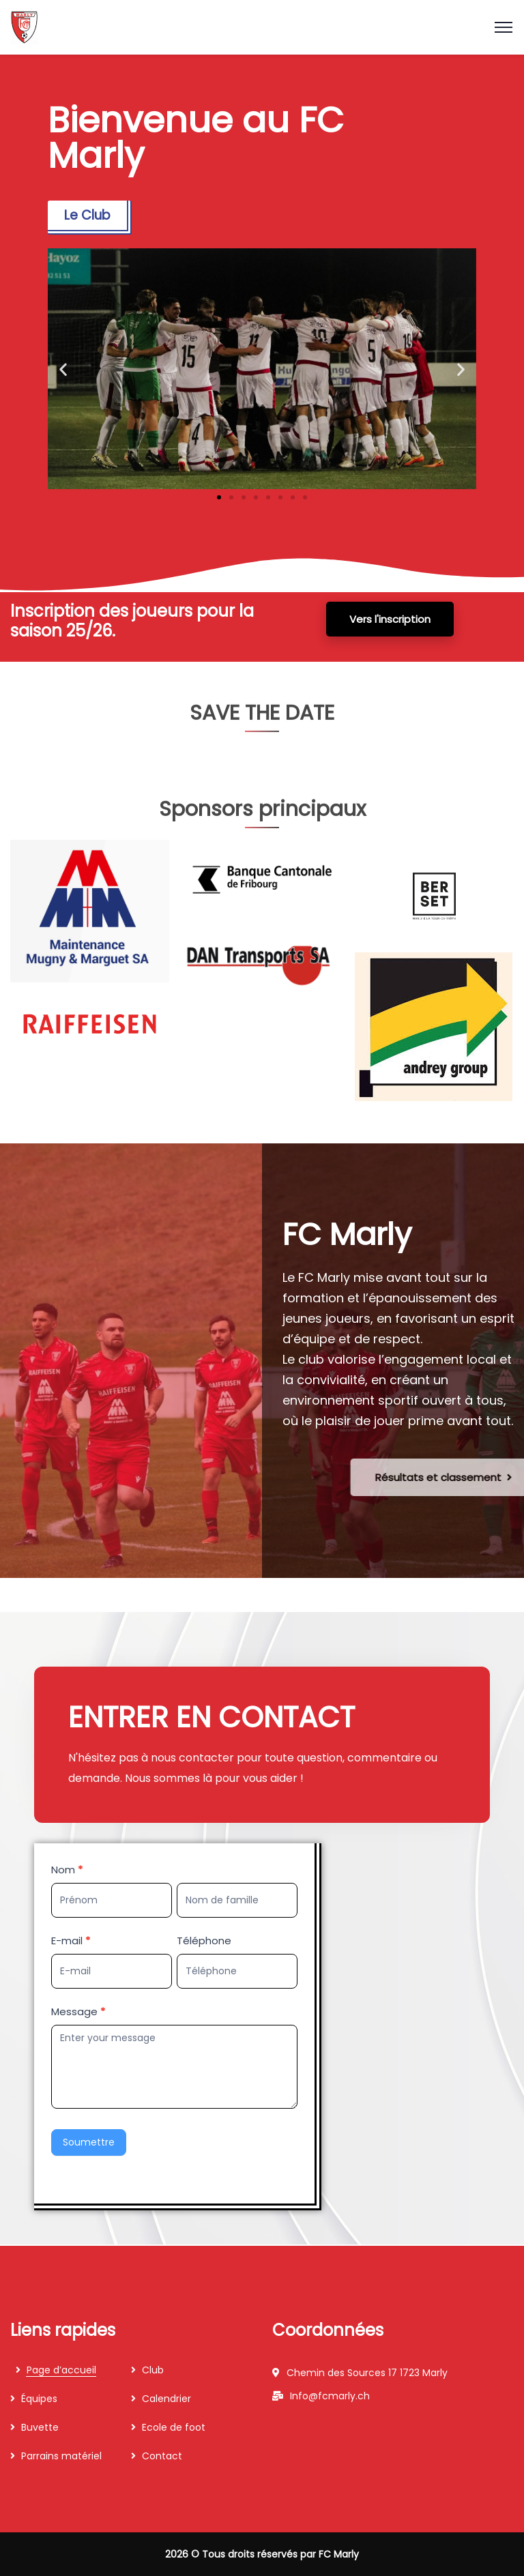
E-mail (70, 1940)
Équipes (39, 2398)
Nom (67, 1869)
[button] (63, 368)
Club (153, 2370)
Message (78, 2011)
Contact (162, 2456)
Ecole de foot (173, 2427)
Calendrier (166, 2398)
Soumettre (89, 2142)
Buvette (40, 2427)
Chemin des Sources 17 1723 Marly (367, 2373)
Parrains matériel (61, 2456)
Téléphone (204, 1940)
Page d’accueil (61, 2370)
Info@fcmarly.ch (330, 2396)
